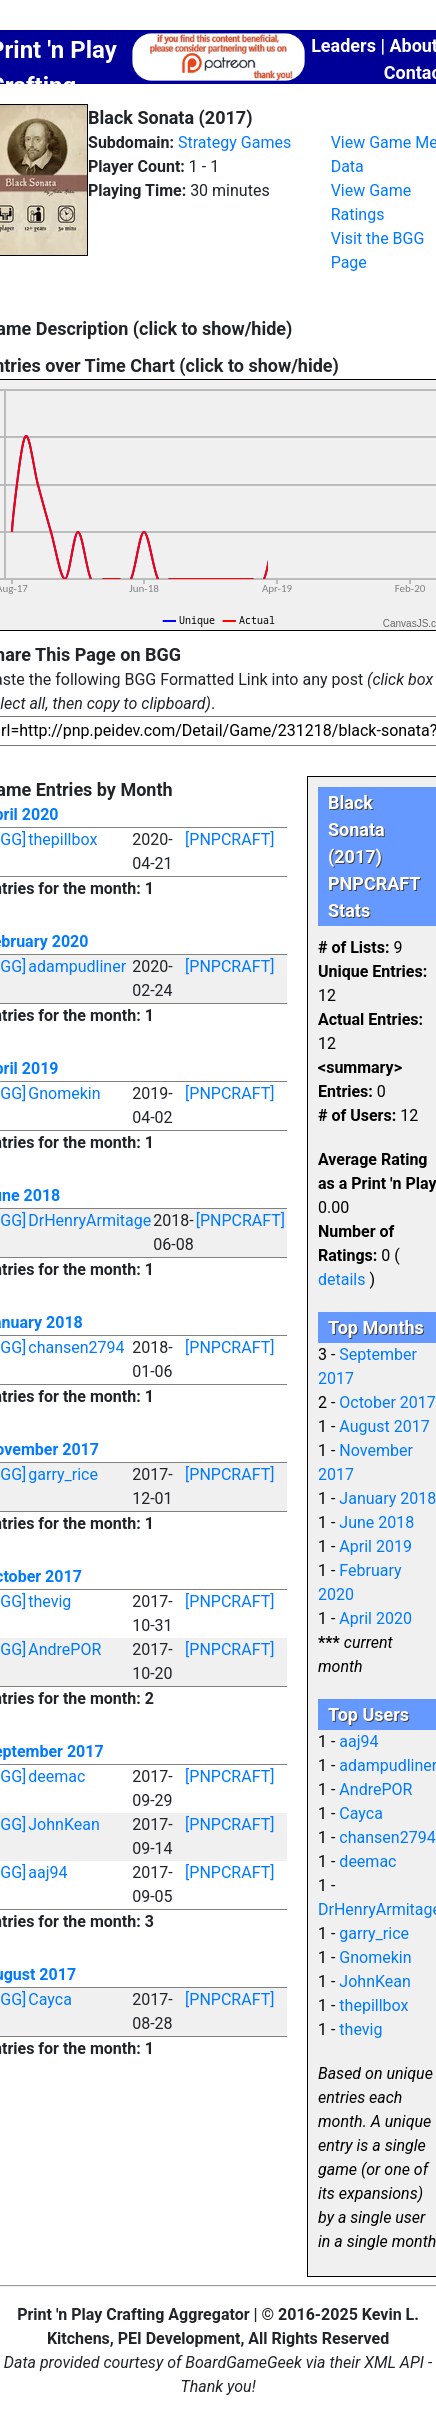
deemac (56, 1776)
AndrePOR (64, 1649)
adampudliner (77, 966)
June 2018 (376, 1522)
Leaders (343, 45)
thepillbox (62, 839)
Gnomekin (64, 1093)
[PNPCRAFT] (229, 839)
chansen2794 (76, 1347)
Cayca (50, 1999)
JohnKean (63, 1824)
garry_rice (63, 1474)
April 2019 (375, 1546)
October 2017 (387, 1402)
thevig (49, 1601)
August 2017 (384, 1426)
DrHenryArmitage (89, 1220)
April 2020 (375, 1618)
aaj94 (47, 1872)
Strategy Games (234, 142)
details (341, 1279)
